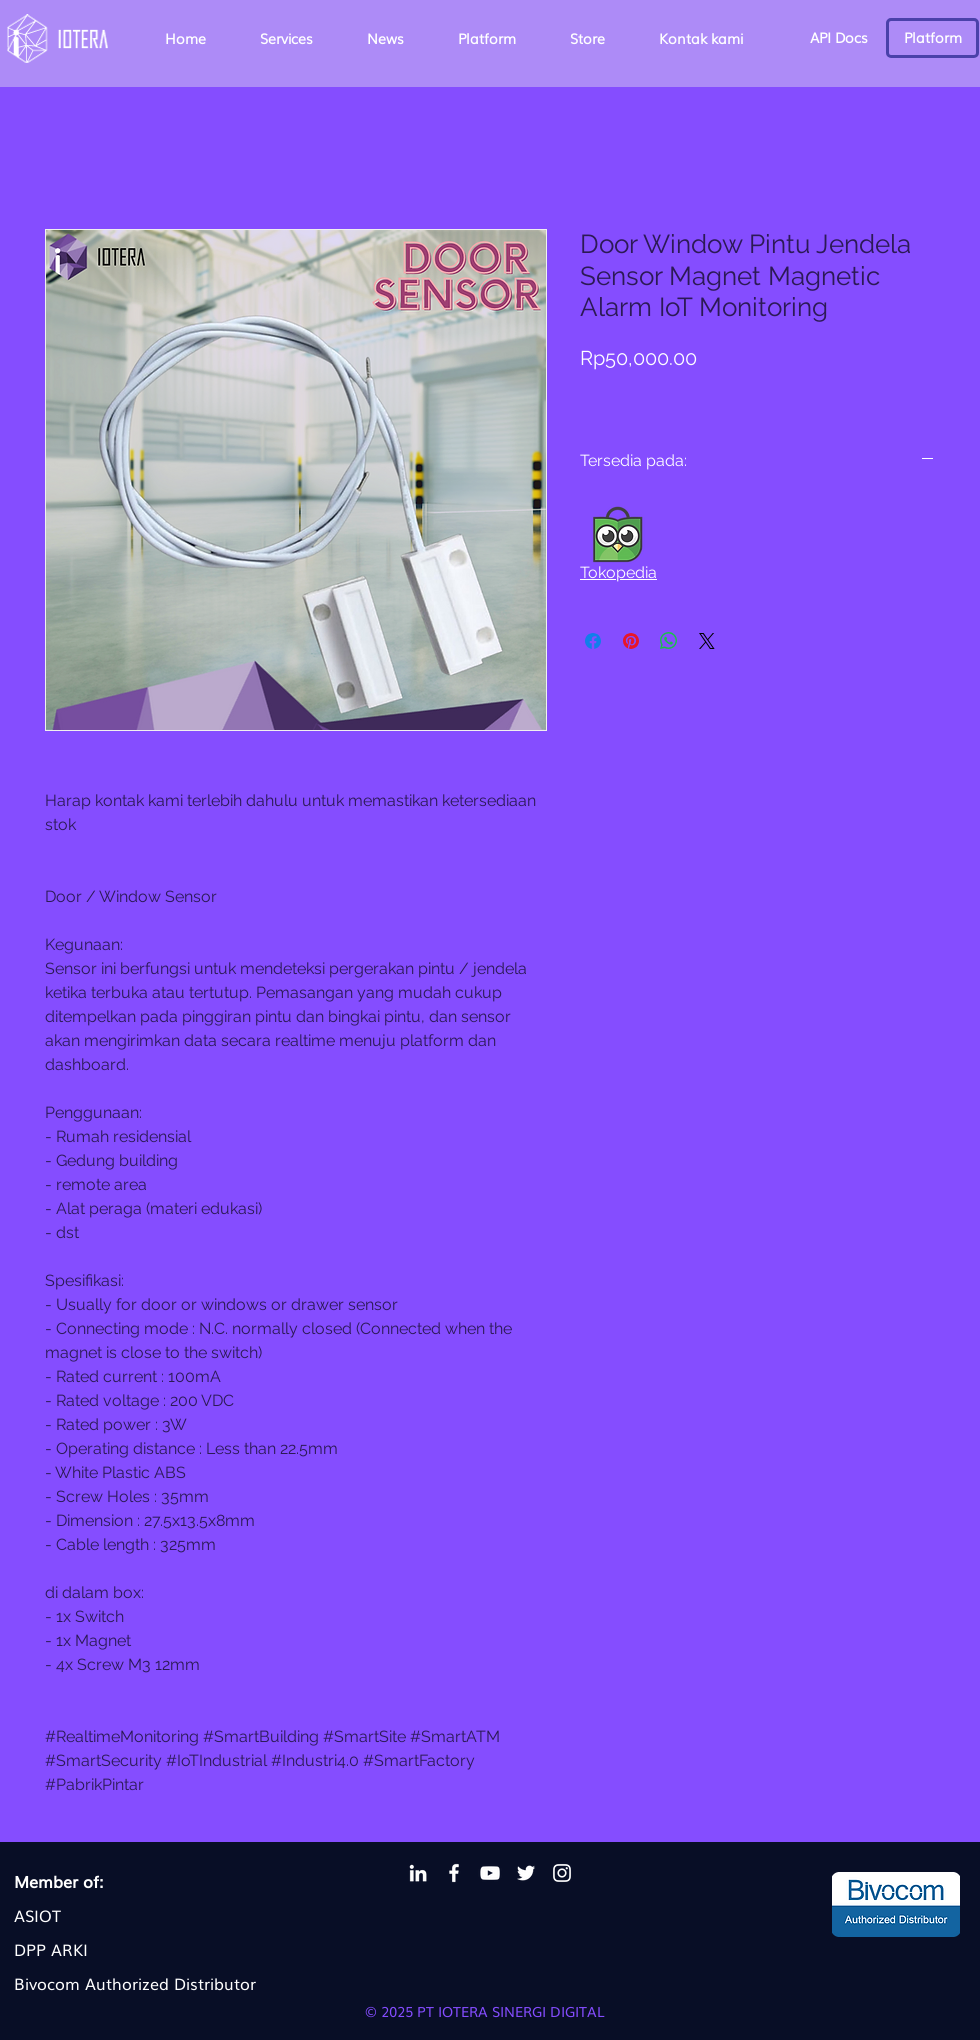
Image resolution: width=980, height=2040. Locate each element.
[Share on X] (707, 641)
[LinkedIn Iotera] (418, 1873)
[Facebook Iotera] (454, 1873)
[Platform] (932, 38)
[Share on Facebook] (593, 641)
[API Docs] (838, 38)
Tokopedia (618, 572)
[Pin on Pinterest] (631, 641)
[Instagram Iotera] (562, 1873)
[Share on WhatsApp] (669, 641)
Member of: (58, 1881)
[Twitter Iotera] (526, 1873)
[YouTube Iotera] (490, 1873)
